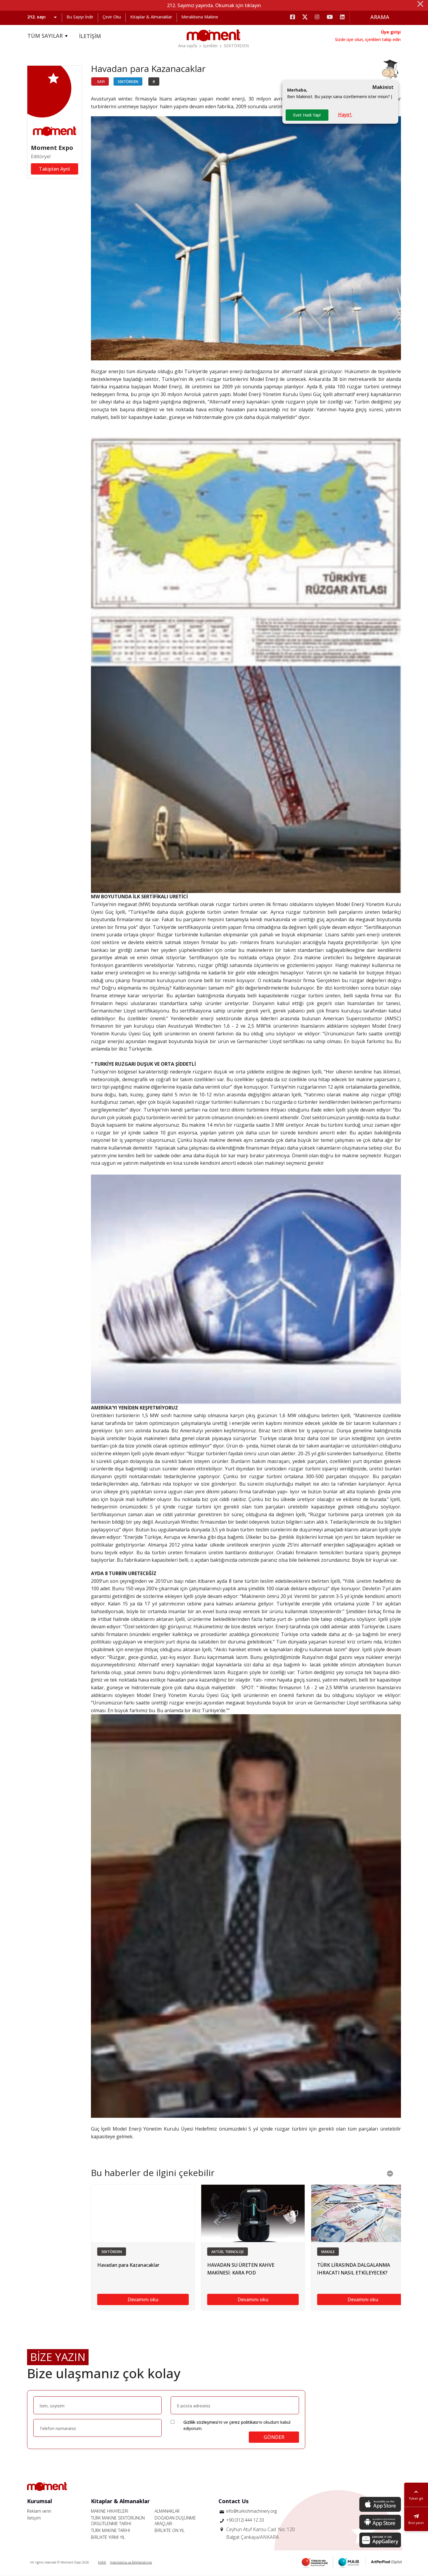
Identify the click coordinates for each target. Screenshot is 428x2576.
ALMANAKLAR (167, 2511)
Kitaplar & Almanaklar (151, 17)
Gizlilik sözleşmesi (200, 2422)
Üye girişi (391, 32)
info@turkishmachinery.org (251, 2511)
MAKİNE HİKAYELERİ (109, 2511)
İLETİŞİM (90, 36)
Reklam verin (39, 2511)
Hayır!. (345, 114)
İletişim (34, 2518)
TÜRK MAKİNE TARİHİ (110, 2530)
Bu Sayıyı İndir (80, 17)
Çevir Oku (112, 17)
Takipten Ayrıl (54, 169)
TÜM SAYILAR (48, 36)
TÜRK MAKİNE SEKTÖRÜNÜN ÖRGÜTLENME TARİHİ (118, 2520)
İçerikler (210, 45)
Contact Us (233, 2501)
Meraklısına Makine (199, 17)
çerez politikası (243, 2422)
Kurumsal (39, 2501)
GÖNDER (274, 2437)
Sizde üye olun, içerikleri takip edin (368, 39)
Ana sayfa (187, 45)
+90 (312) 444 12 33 (245, 2520)
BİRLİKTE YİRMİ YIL (108, 2537)
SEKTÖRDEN (236, 45)
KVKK (102, 2562)
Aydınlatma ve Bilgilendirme (131, 2562)
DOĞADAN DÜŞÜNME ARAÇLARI (175, 2520)
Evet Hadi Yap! (307, 115)
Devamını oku (143, 2299)
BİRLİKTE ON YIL (170, 2530)
